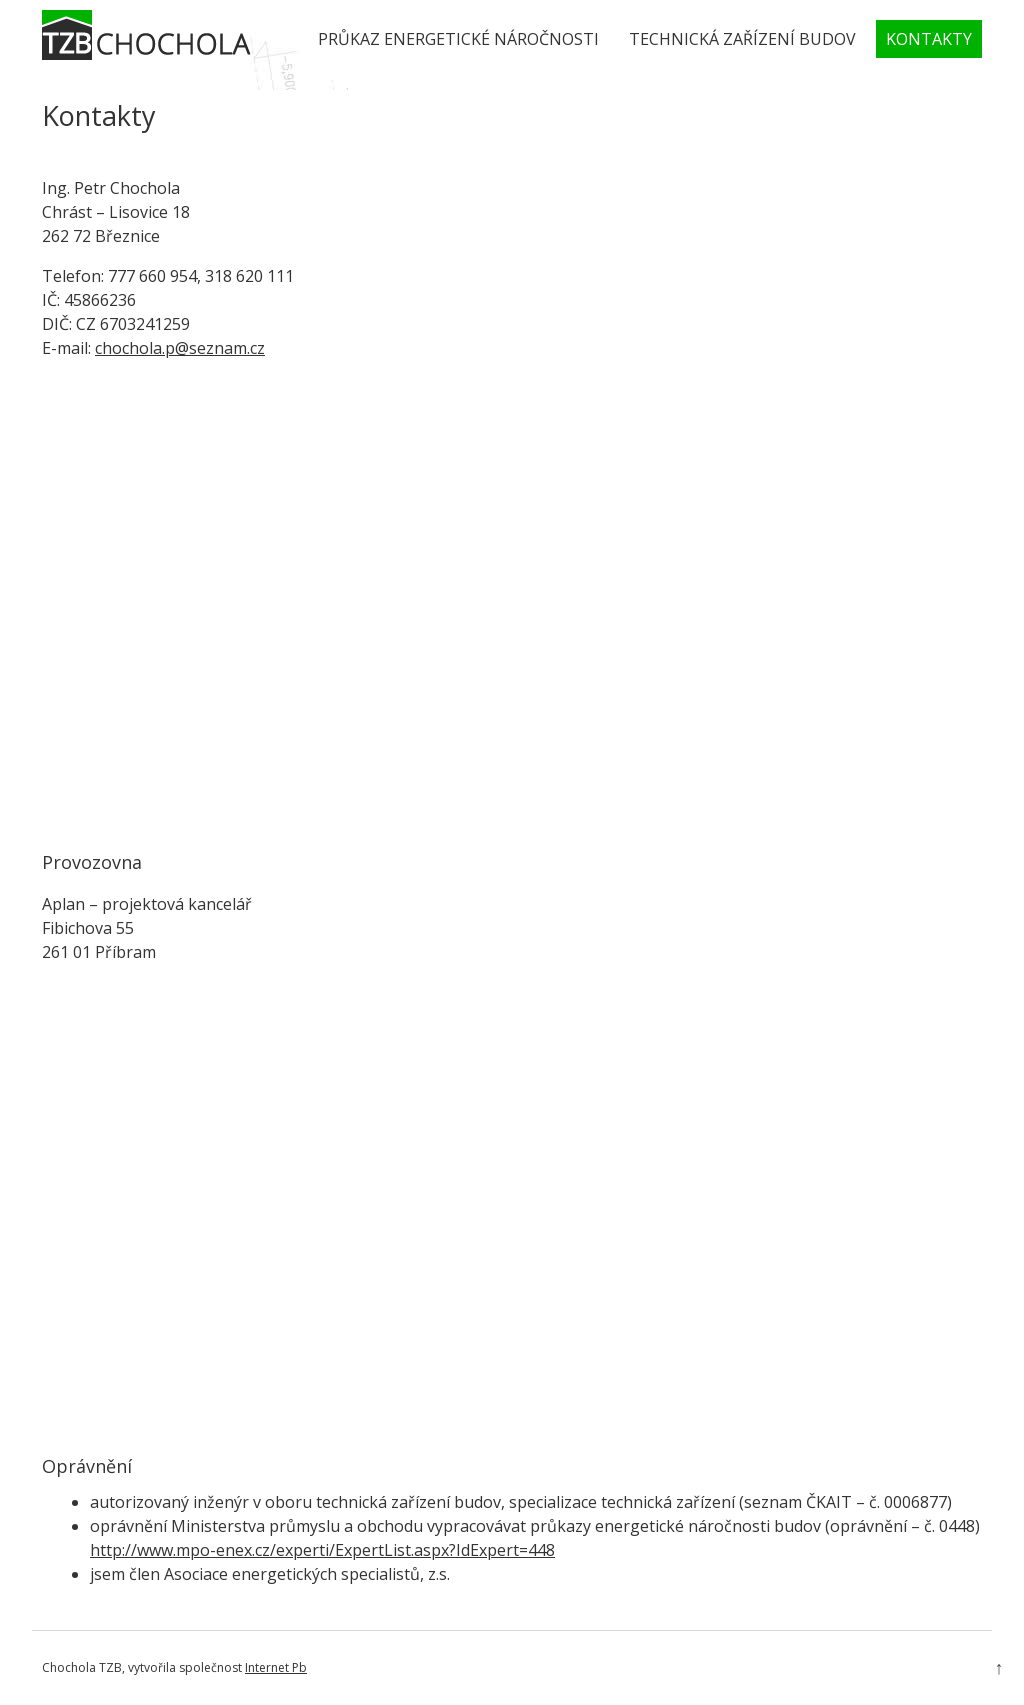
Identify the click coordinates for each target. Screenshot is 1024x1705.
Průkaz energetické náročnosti (458, 39)
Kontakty (929, 39)
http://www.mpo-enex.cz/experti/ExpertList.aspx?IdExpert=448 (322, 1550)
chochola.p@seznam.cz (180, 348)
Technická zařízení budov (742, 39)
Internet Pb (276, 1667)
